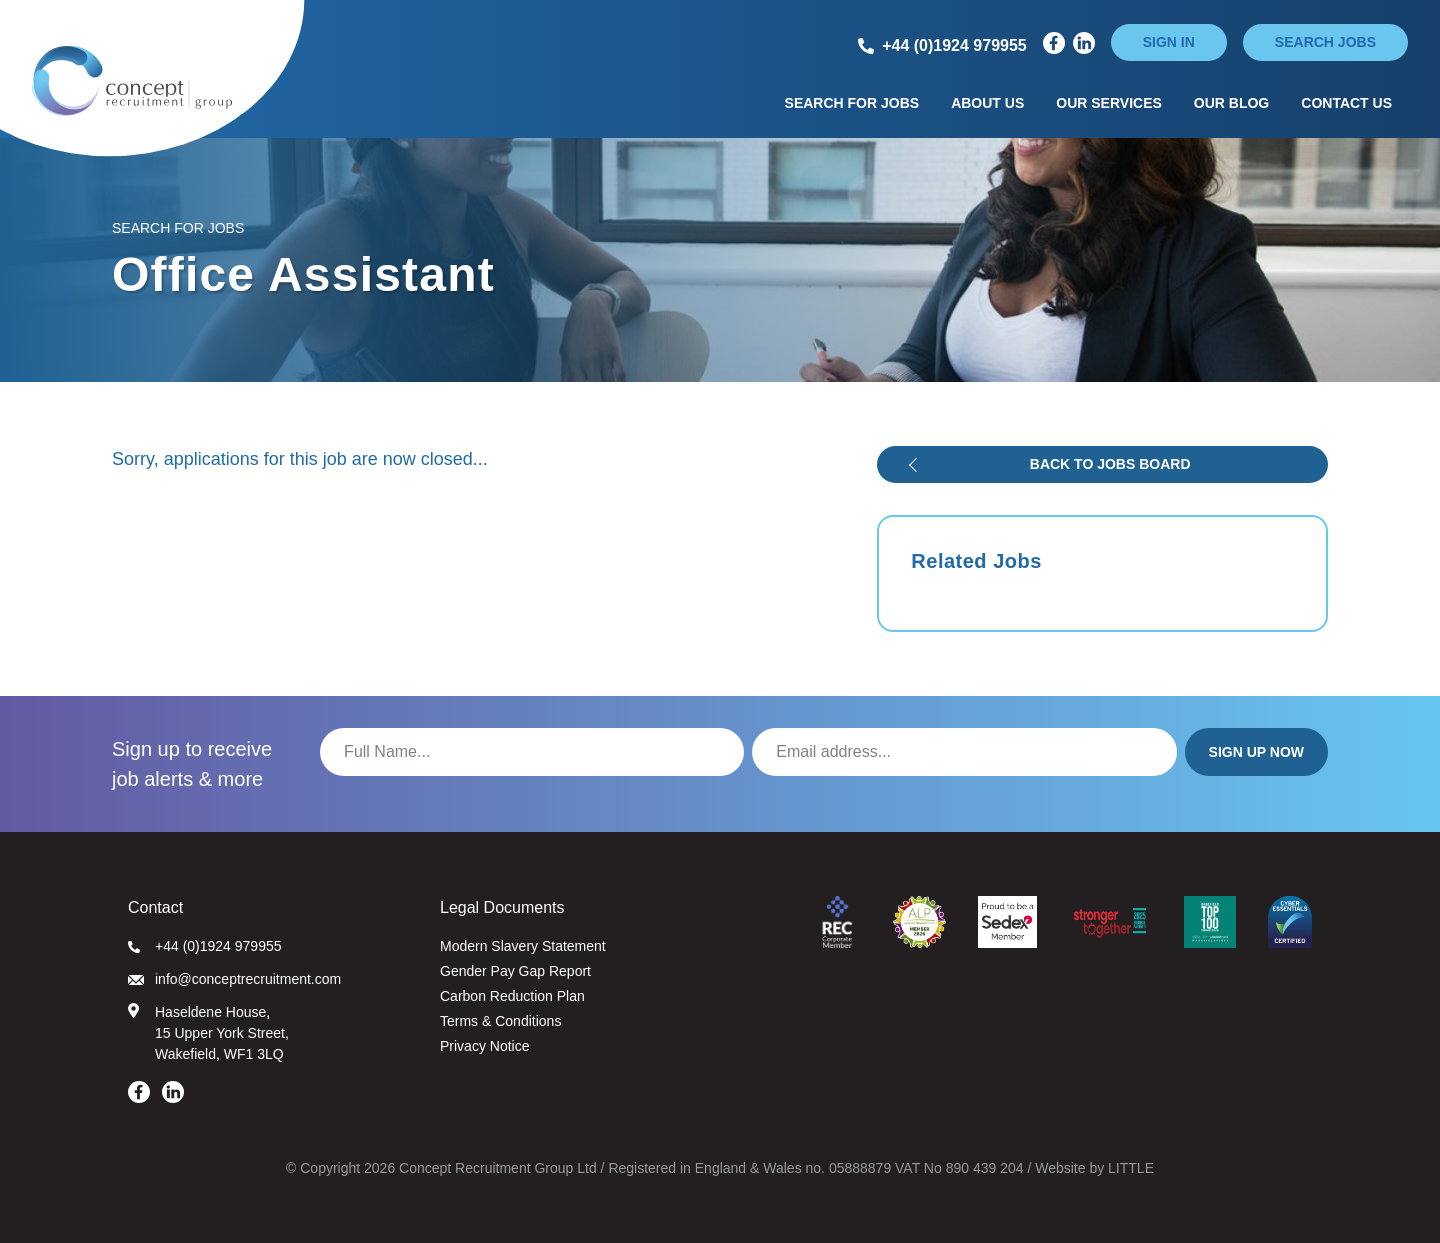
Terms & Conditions (500, 1021)
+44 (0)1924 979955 (205, 946)
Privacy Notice (484, 1046)
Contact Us (1346, 103)
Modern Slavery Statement (523, 946)
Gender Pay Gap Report (515, 971)
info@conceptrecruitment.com (234, 979)
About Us (987, 103)
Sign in (1169, 42)
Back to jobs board (1110, 464)
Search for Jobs (852, 103)
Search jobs (1325, 42)
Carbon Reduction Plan (512, 996)
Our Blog (1231, 103)
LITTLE (1131, 1168)
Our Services (1109, 103)
